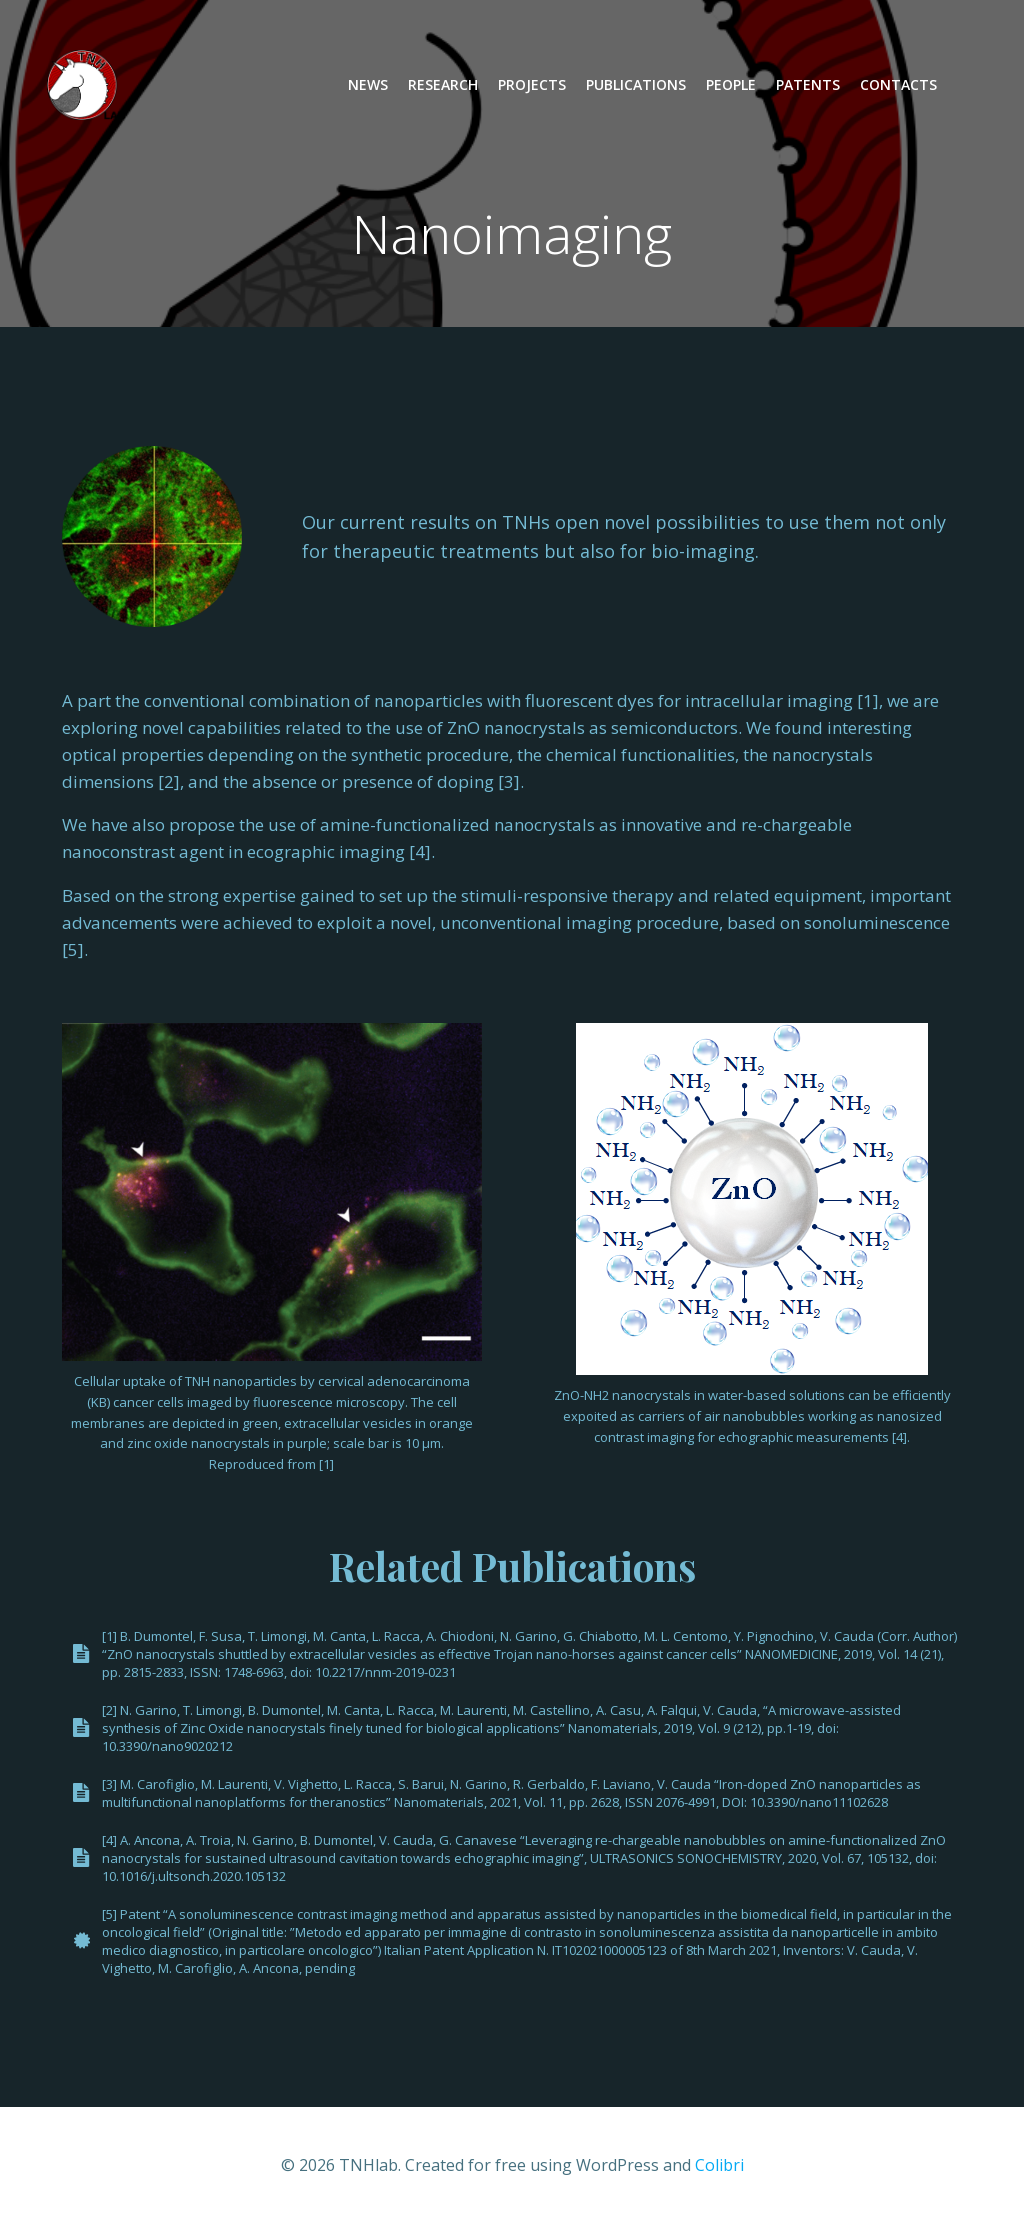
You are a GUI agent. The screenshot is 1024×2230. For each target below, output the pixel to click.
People (731, 85)
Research (443, 85)
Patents (808, 85)
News (368, 85)
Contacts (898, 85)
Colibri (719, 2167)
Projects (532, 85)
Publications (636, 85)
